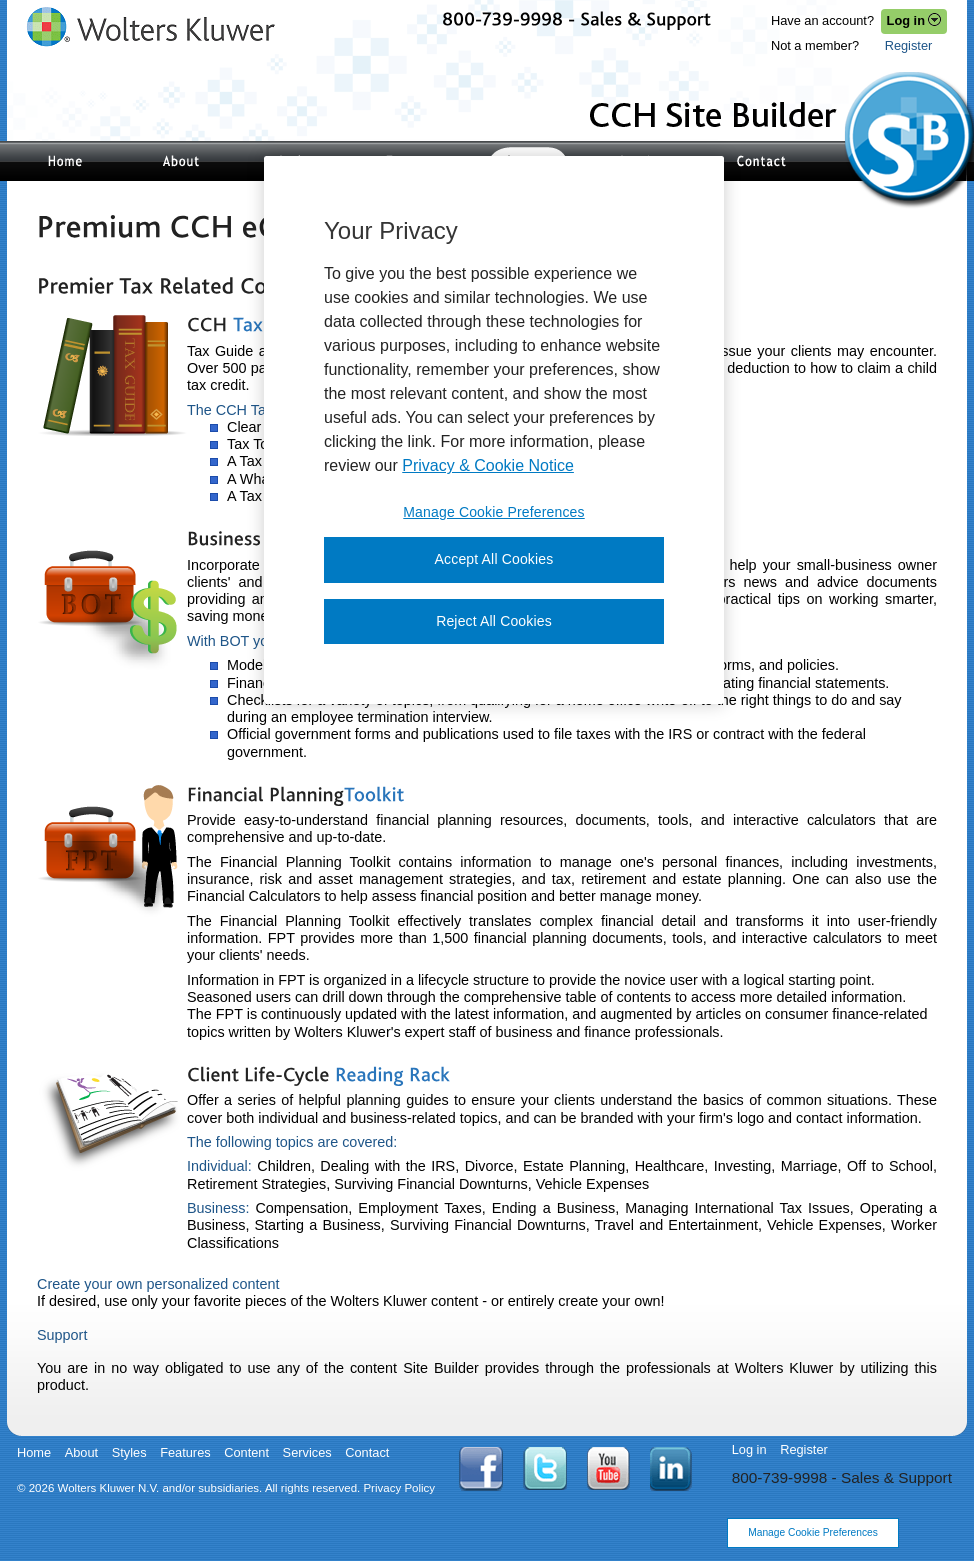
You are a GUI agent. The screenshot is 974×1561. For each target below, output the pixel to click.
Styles (129, 1452)
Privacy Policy (399, 1488)
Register (909, 45)
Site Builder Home (65, 161)
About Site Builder (181, 161)
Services (307, 1452)
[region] (494, 430)
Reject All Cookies (494, 621)
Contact (761, 161)
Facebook (481, 1469)
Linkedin (671, 1469)
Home (34, 1452)
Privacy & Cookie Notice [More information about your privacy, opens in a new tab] (488, 465)
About (81, 1452)
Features (185, 1452)
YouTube (608, 1468)
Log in (749, 1449)
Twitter (545, 1468)
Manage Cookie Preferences (813, 1532)
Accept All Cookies (494, 559)
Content (246, 1452)
